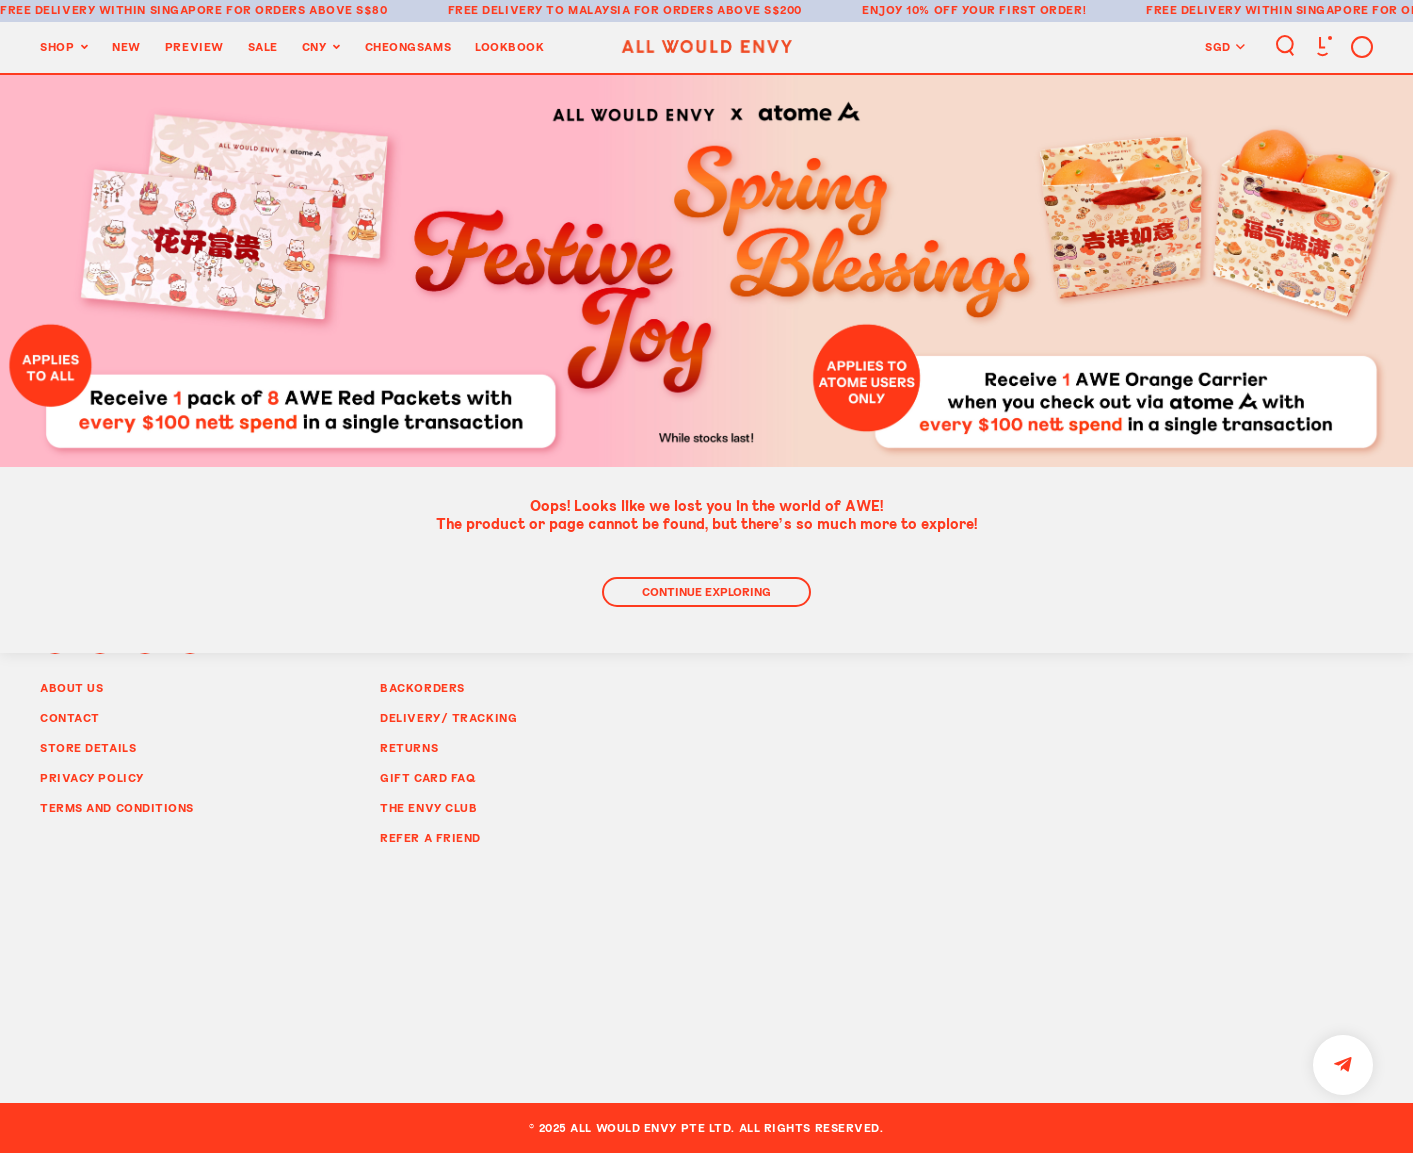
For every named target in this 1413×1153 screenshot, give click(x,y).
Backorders (422, 687)
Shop (57, 46)
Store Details (88, 747)
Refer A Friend (430, 837)
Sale (263, 46)
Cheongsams (408, 46)
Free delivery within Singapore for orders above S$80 (194, 9)
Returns (409, 747)
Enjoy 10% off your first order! (974, 9)
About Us (71, 687)
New (126, 46)
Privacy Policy (92, 777)
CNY (314, 46)
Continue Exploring (706, 591)
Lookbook (509, 46)
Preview (194, 46)
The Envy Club (428, 807)
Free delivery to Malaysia (539, 9)
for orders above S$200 (718, 9)
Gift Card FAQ (428, 777)
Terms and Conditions (117, 807)
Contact (70, 717)
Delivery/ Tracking (448, 717)
